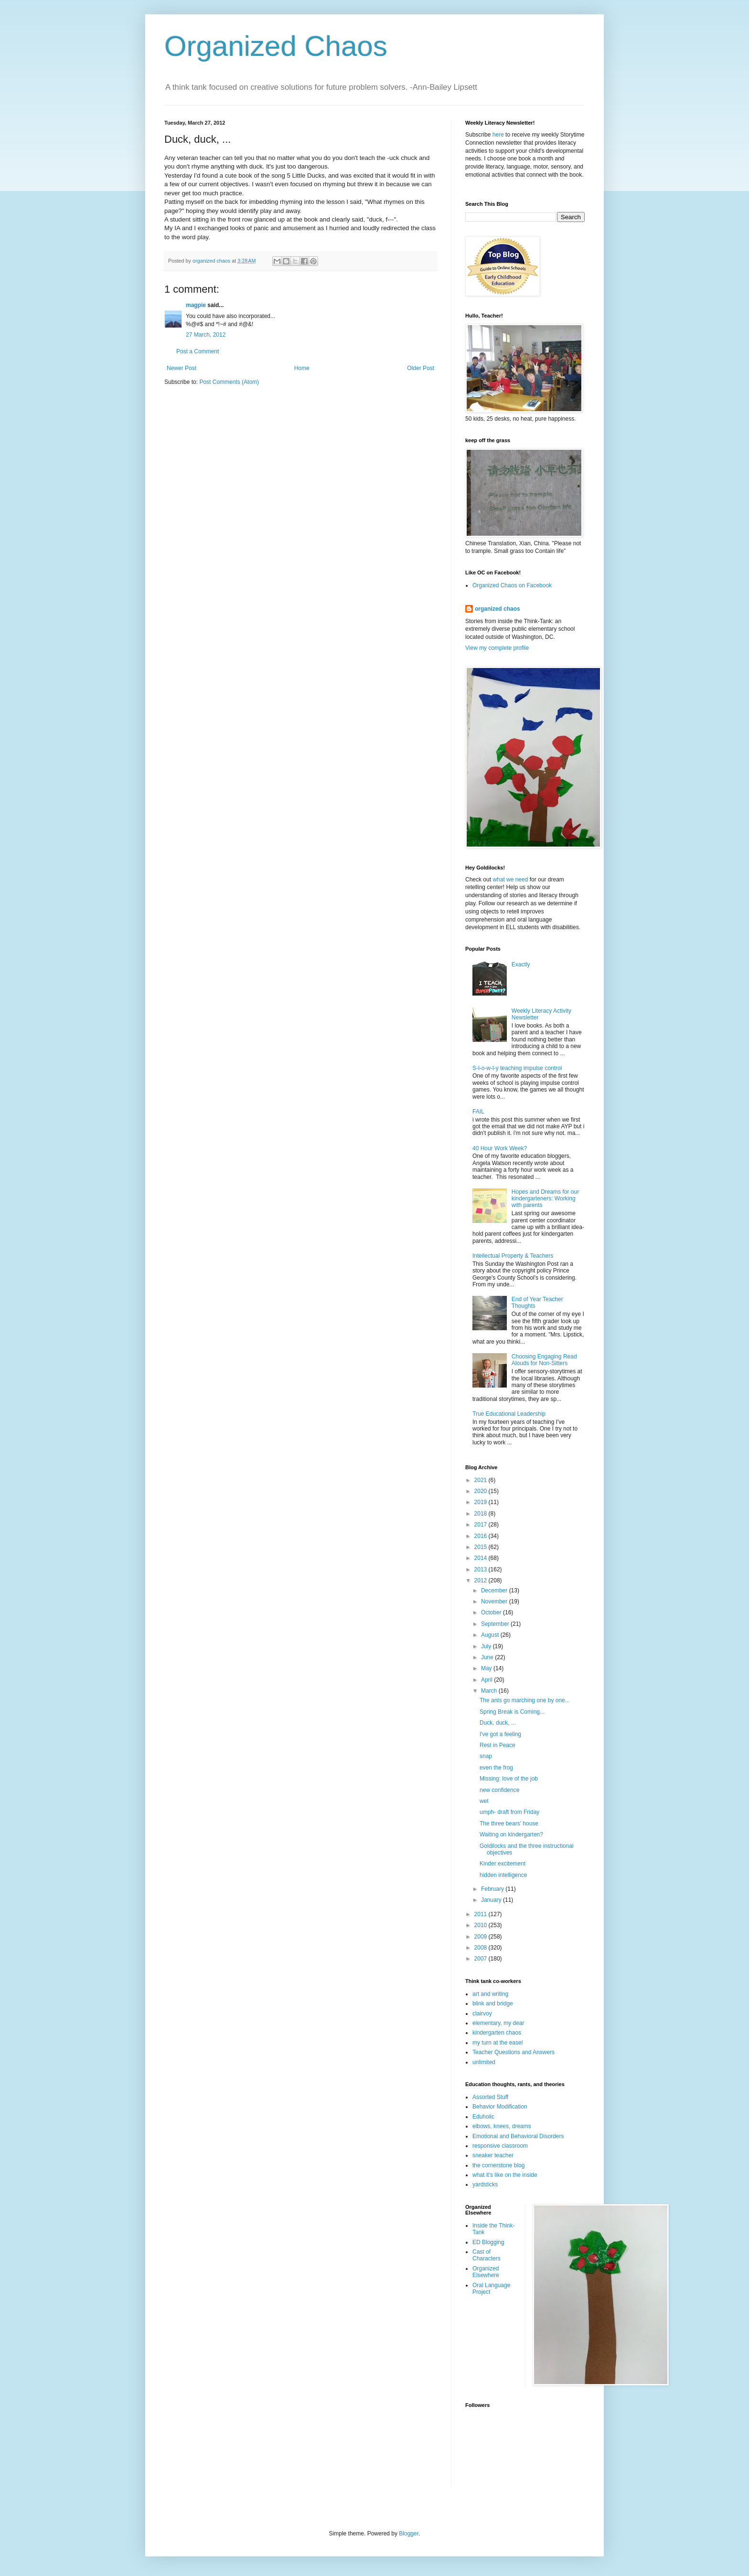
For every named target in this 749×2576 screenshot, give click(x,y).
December (495, 1590)
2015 (481, 1547)
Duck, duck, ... (498, 1722)
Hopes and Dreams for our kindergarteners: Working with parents (545, 1198)
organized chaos (497, 608)
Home (302, 368)
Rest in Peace (497, 1745)
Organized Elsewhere (485, 2272)
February (493, 1889)
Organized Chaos (275, 46)
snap (486, 1756)
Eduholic (483, 2116)
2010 (481, 1925)
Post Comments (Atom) (229, 382)
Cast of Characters (486, 2255)
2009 (481, 1936)
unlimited (483, 2062)
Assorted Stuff (490, 2097)
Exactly (521, 964)
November (495, 1601)
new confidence (499, 1790)
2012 (481, 1580)
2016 (481, 1536)
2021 (481, 1480)
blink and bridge (492, 2003)
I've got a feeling (500, 1734)
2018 (481, 1513)
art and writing (490, 1994)
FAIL (478, 1111)
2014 (481, 1558)
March (490, 1690)
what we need (510, 879)
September (496, 1624)
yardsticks (485, 2184)
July (487, 1646)
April (487, 1679)
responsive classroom (500, 2145)
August (491, 1635)
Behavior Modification (499, 2106)
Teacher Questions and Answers (513, 2052)
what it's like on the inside (504, 2175)
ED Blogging (488, 2242)
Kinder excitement (502, 1863)
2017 (481, 1524)
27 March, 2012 (205, 334)
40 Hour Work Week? (499, 1148)
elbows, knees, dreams (501, 2126)
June (488, 1657)
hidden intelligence (503, 1875)
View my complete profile (497, 648)
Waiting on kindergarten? (511, 1834)
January (492, 1900)
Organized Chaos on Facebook (512, 585)
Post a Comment (197, 351)
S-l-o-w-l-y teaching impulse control (517, 1068)
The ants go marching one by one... (525, 1700)
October (492, 1612)
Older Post (420, 368)
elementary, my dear (498, 2023)
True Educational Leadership (509, 1413)
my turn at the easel (497, 2042)
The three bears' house (509, 1823)
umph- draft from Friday (509, 1812)
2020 (481, 1491)
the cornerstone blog (498, 2165)
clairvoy (482, 2013)
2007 (481, 1958)
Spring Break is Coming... (512, 1711)
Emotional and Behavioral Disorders (518, 2136)
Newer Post (181, 368)
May (487, 1668)
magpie (196, 305)
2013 (481, 1569)
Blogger (408, 2533)
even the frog (496, 1767)
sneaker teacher (493, 2155)
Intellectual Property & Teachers (512, 1255)
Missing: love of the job (509, 1778)
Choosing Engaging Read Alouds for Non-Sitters (544, 1360)
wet (484, 1801)
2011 (481, 1914)
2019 (481, 1502)
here (498, 134)
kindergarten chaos (496, 2032)
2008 (481, 1947)
